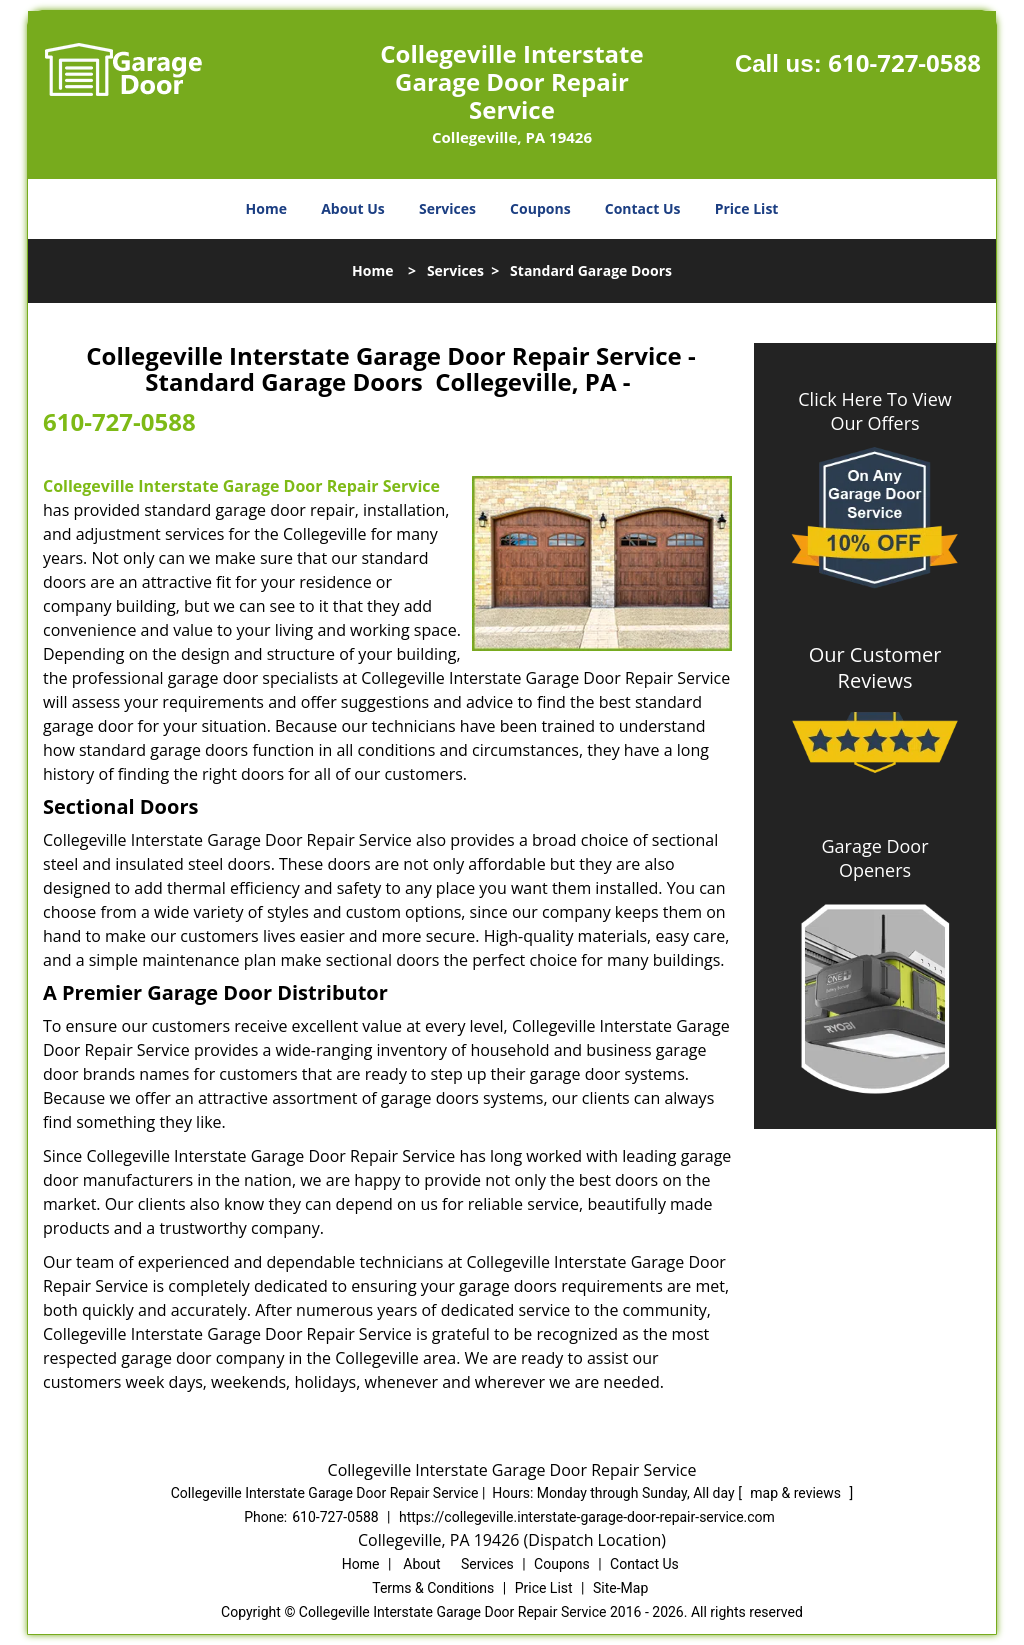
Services (447, 208)
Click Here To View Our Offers (874, 411)
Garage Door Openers (874, 858)
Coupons (540, 208)
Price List (747, 208)
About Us (353, 208)
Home (266, 208)
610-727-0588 (904, 62)
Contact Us (643, 208)
